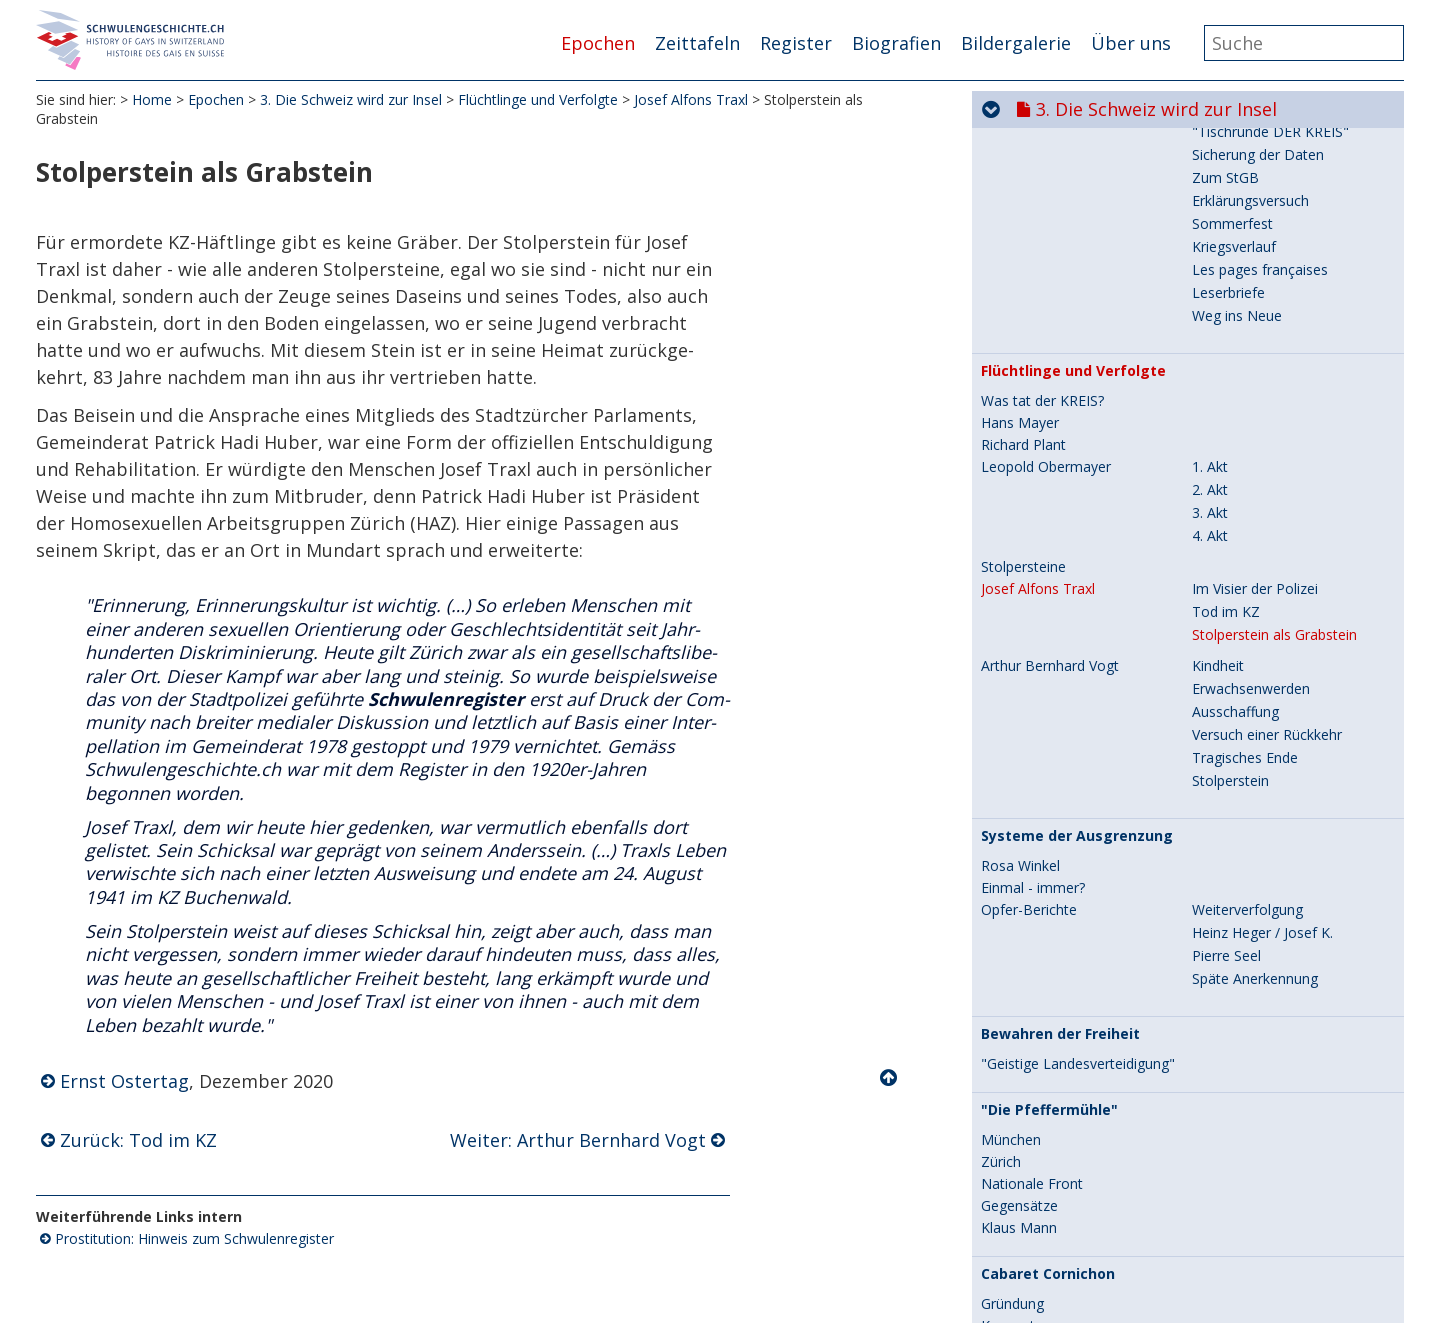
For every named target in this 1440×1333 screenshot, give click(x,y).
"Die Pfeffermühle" (1049, 823)
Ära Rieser (1014, 1203)
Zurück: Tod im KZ (138, 1140)
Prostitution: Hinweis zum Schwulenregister (194, 1238)
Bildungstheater (1243, 1302)
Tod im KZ (1226, 324)
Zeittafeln (697, 43)
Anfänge (1219, 1202)
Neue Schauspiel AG (1046, 1280)
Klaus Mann (1019, 941)
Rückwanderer (1027, 1083)
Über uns (1131, 43)
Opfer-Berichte (1029, 623)
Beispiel (1006, 1061)
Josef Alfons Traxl (691, 99)
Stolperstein (1230, 493)
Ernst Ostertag (124, 1081)
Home (152, 99)
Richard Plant (1023, 158)
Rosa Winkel (1020, 579)
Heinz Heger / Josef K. (1262, 645)
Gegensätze (1019, 919)
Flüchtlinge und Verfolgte (538, 99)
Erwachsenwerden (1251, 401)
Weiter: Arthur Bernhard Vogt (578, 1140)
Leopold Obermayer (1046, 180)
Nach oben (890, 1078)
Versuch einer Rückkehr (1267, 447)
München (1011, 853)
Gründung (1012, 1017)
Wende (1214, 1225)
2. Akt (1210, 202)
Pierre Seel (1226, 668)
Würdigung (1015, 1127)
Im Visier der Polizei (1255, 301)
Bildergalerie (1016, 43)
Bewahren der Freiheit (1060, 747)
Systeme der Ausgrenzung (1077, 549)
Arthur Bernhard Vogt (1050, 379)
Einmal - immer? (1033, 601)
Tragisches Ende (1245, 470)
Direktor (1218, 1279)
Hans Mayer (1020, 136)
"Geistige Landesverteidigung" (1078, 777)
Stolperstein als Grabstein (1274, 347)
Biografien (896, 43)
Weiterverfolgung (1247, 622)
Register (796, 43)
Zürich (1001, 875)
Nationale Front (1032, 897)
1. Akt (1210, 179)
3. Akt (1210, 225)
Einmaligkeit (1230, 1248)
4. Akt (1210, 248)
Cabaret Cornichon (1048, 987)
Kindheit (1218, 378)
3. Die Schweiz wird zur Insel (351, 99)
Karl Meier (1014, 1105)
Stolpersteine (1023, 280)
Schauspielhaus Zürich (1061, 1173)
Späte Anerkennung (1255, 691)
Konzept (1008, 1039)
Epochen (598, 43)
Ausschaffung (1235, 424)
